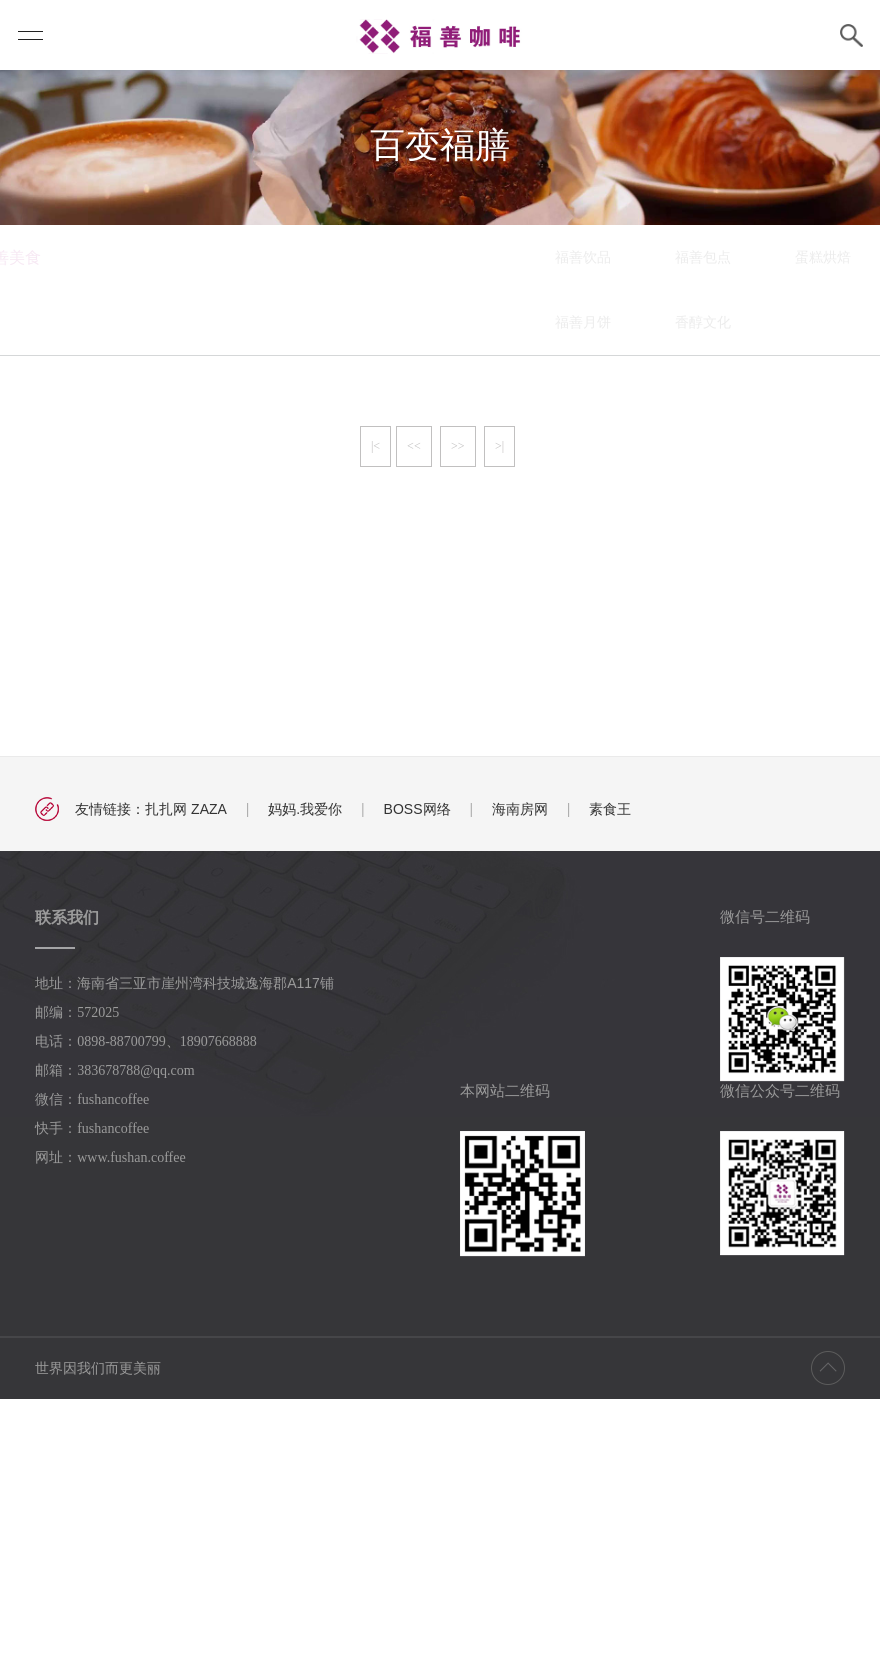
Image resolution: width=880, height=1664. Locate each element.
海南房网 (520, 1074)
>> (458, 711)
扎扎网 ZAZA (186, 1074)
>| (499, 711)
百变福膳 (675, 522)
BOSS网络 (417, 1074)
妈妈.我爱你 (305, 1074)
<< (414, 711)
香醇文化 (435, 587)
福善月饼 (315, 587)
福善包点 (435, 522)
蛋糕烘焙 (555, 522)
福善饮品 (315, 522)
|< (375, 711)
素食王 (610, 1074)
